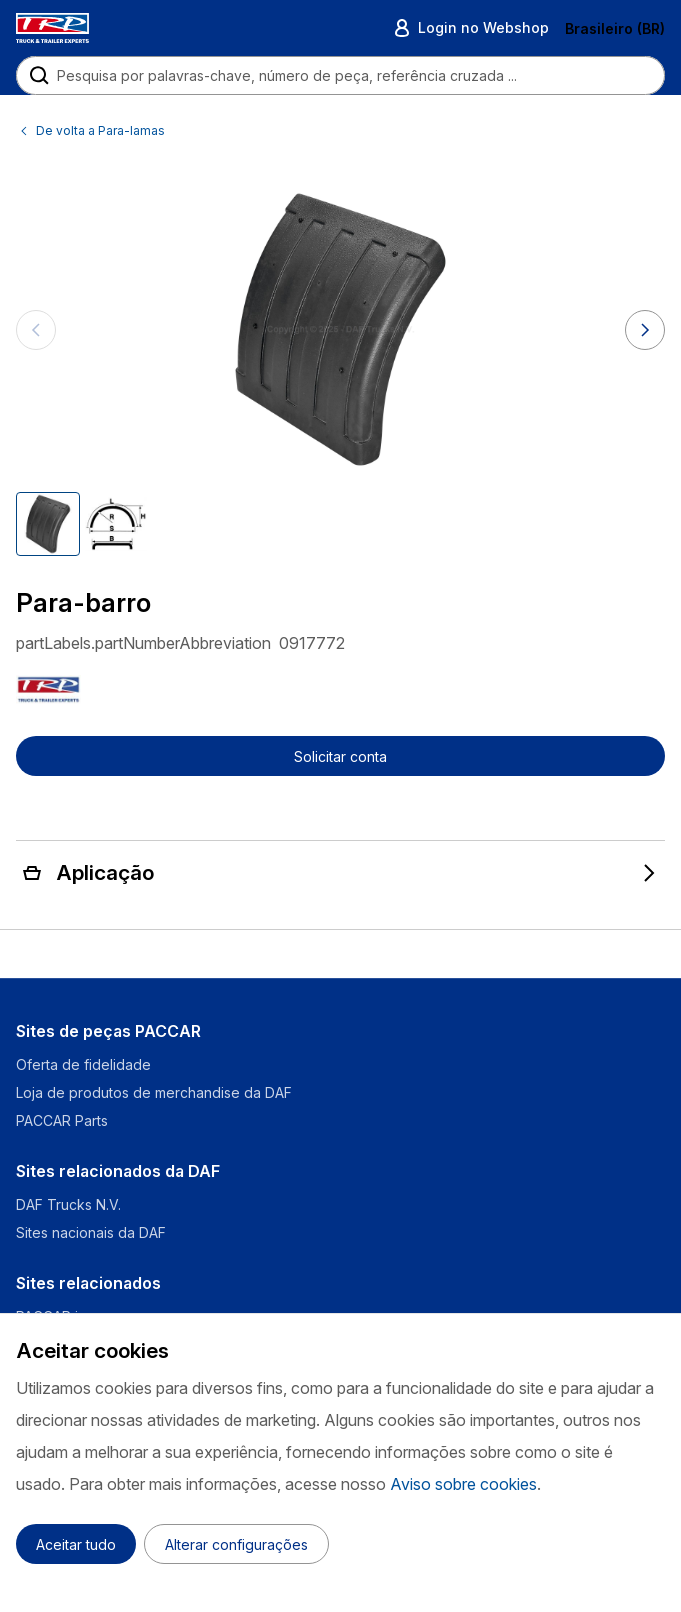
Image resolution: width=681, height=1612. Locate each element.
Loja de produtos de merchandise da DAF (154, 1092)
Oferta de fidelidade (83, 1064)
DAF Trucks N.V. (68, 1204)
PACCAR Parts (62, 1120)
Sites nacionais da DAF (91, 1232)
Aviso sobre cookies (463, 1484)
